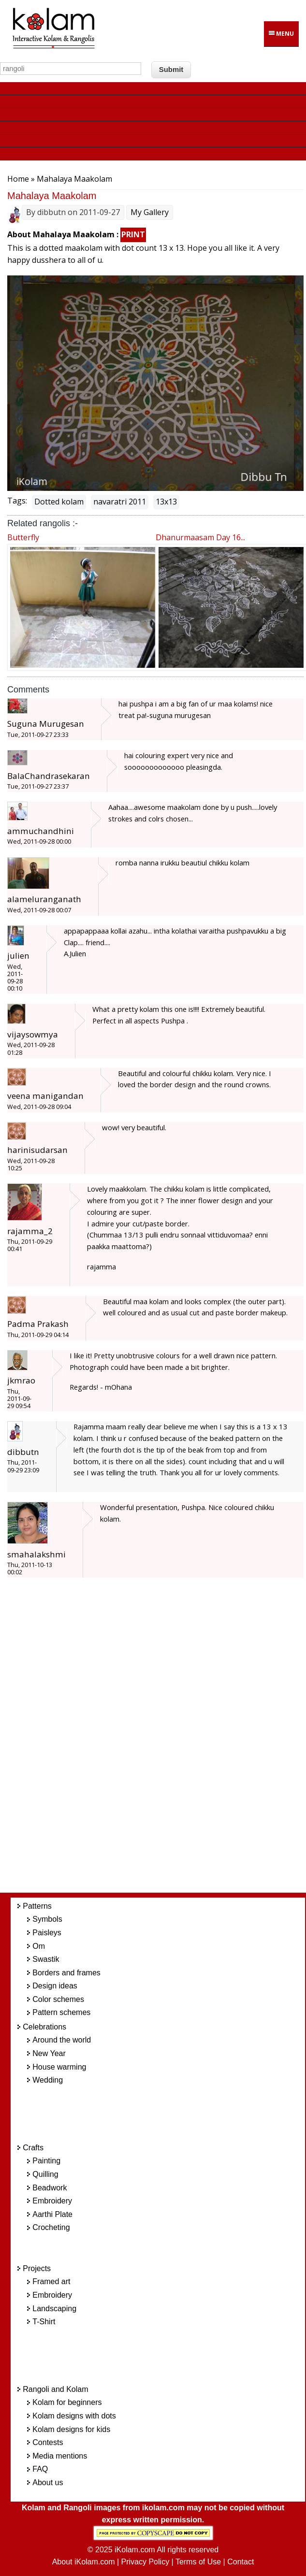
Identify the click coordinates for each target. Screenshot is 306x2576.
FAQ (40, 2469)
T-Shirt (43, 2321)
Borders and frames (66, 1973)
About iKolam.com (83, 2562)
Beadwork (49, 2188)
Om (38, 1946)
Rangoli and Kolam (55, 2389)
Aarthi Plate (52, 2214)
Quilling (45, 2174)
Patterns (37, 1906)
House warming (59, 2067)
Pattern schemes (61, 2012)
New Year (49, 2053)
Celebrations (44, 2027)
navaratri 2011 (119, 501)
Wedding (47, 2080)
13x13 (166, 501)
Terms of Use (198, 2562)
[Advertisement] (165, 1740)
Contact (240, 2562)
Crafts (33, 2148)
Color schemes (58, 1999)
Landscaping (54, 2308)
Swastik (45, 1959)
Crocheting (51, 2227)
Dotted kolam (59, 501)
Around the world (61, 2040)
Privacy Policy (145, 2562)
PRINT (133, 234)
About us (47, 2482)
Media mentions (59, 2456)
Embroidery (52, 2201)
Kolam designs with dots (74, 2416)
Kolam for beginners (67, 2402)
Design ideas (54, 1986)
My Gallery (150, 212)
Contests (47, 2442)
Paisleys (46, 1932)
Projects (37, 2268)
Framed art (51, 2281)
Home (18, 178)
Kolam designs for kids (71, 2429)
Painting (46, 2161)
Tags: (17, 500)
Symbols (47, 1919)
